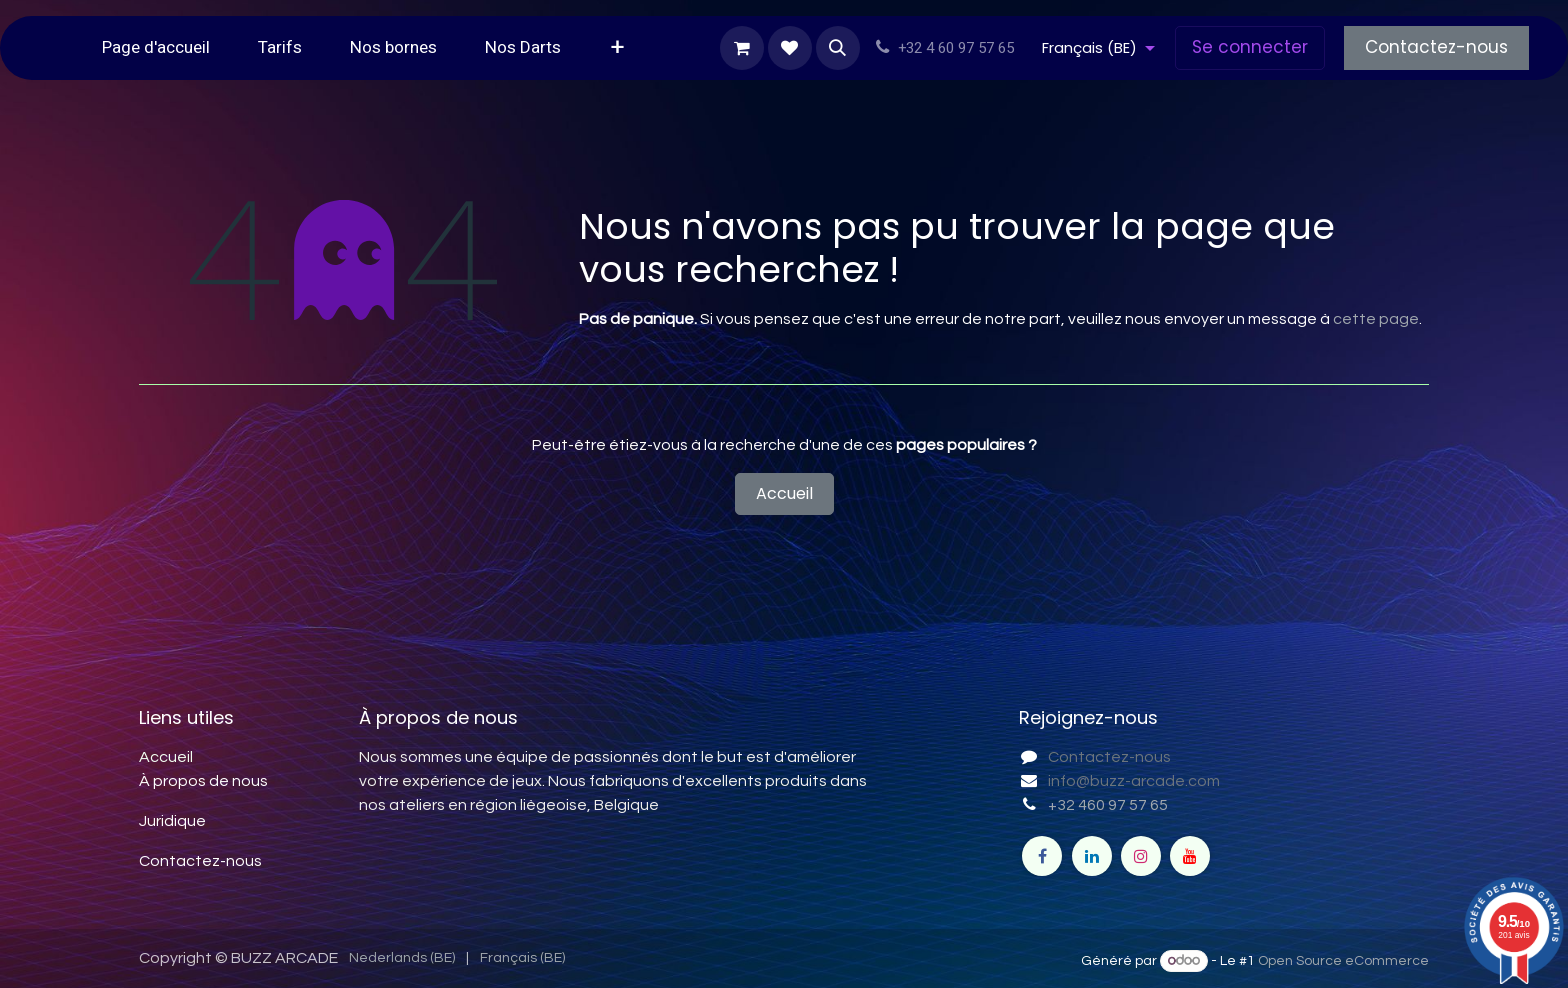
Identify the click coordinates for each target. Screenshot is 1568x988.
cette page (1376, 319)
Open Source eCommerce (1343, 961)
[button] (838, 48)
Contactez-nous (1436, 47)
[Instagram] (1141, 856)
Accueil (784, 493)
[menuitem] (156, 48)
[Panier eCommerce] (742, 48)
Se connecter (1250, 47)
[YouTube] (1190, 856)
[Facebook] (1042, 856)
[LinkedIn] (1092, 856)
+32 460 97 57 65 (1108, 805)
